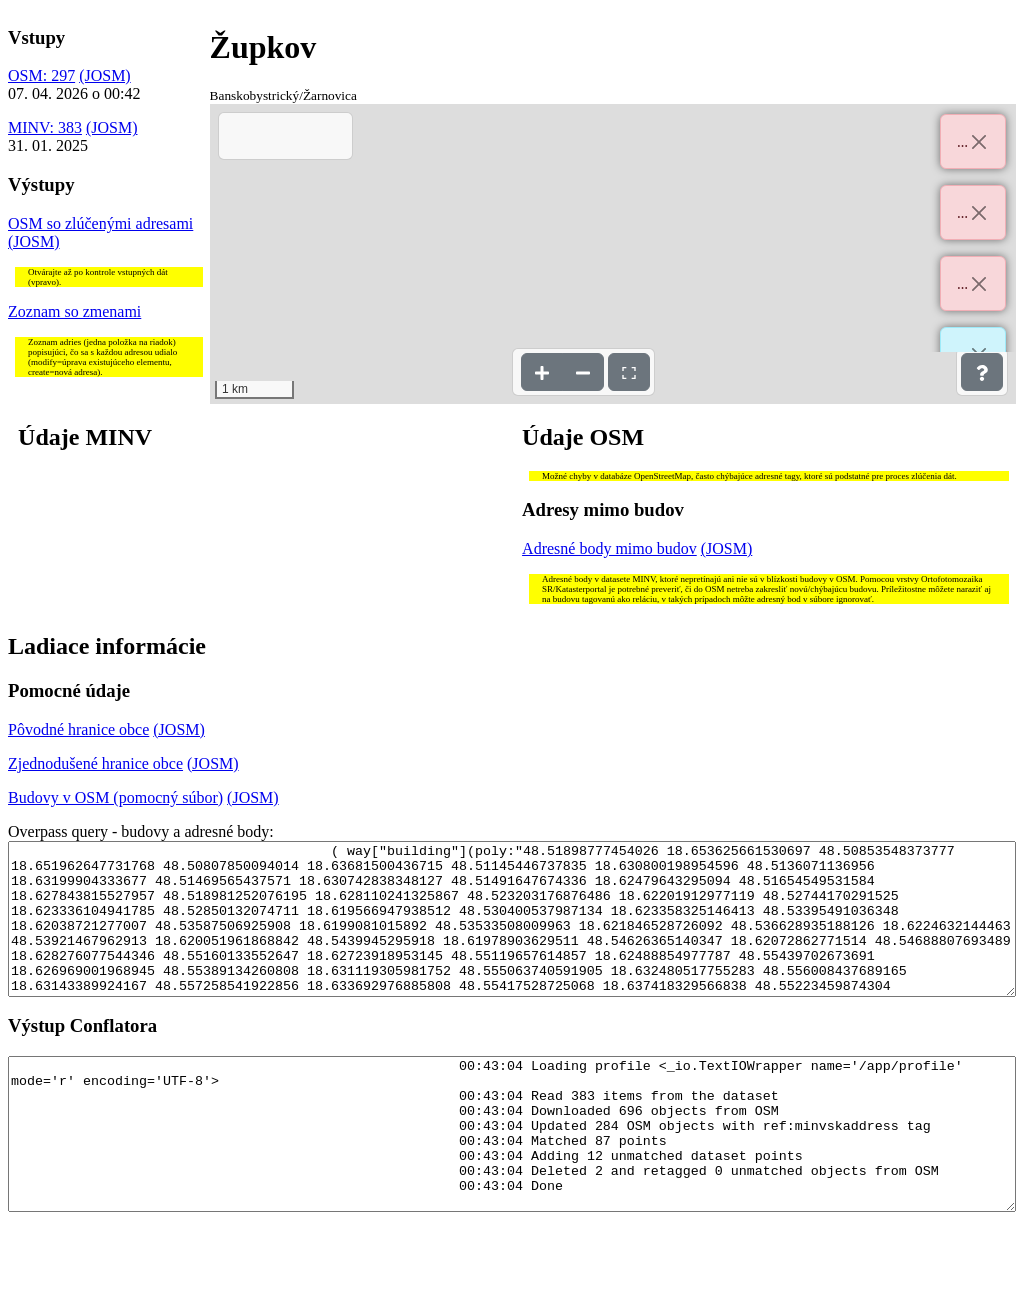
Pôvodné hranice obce (78, 729)
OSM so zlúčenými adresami (100, 223)
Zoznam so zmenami (74, 311)
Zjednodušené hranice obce (95, 763)
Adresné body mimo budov (609, 548)
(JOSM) (105, 75)
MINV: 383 (45, 127)
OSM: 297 (41, 75)
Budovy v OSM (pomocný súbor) (115, 797)
